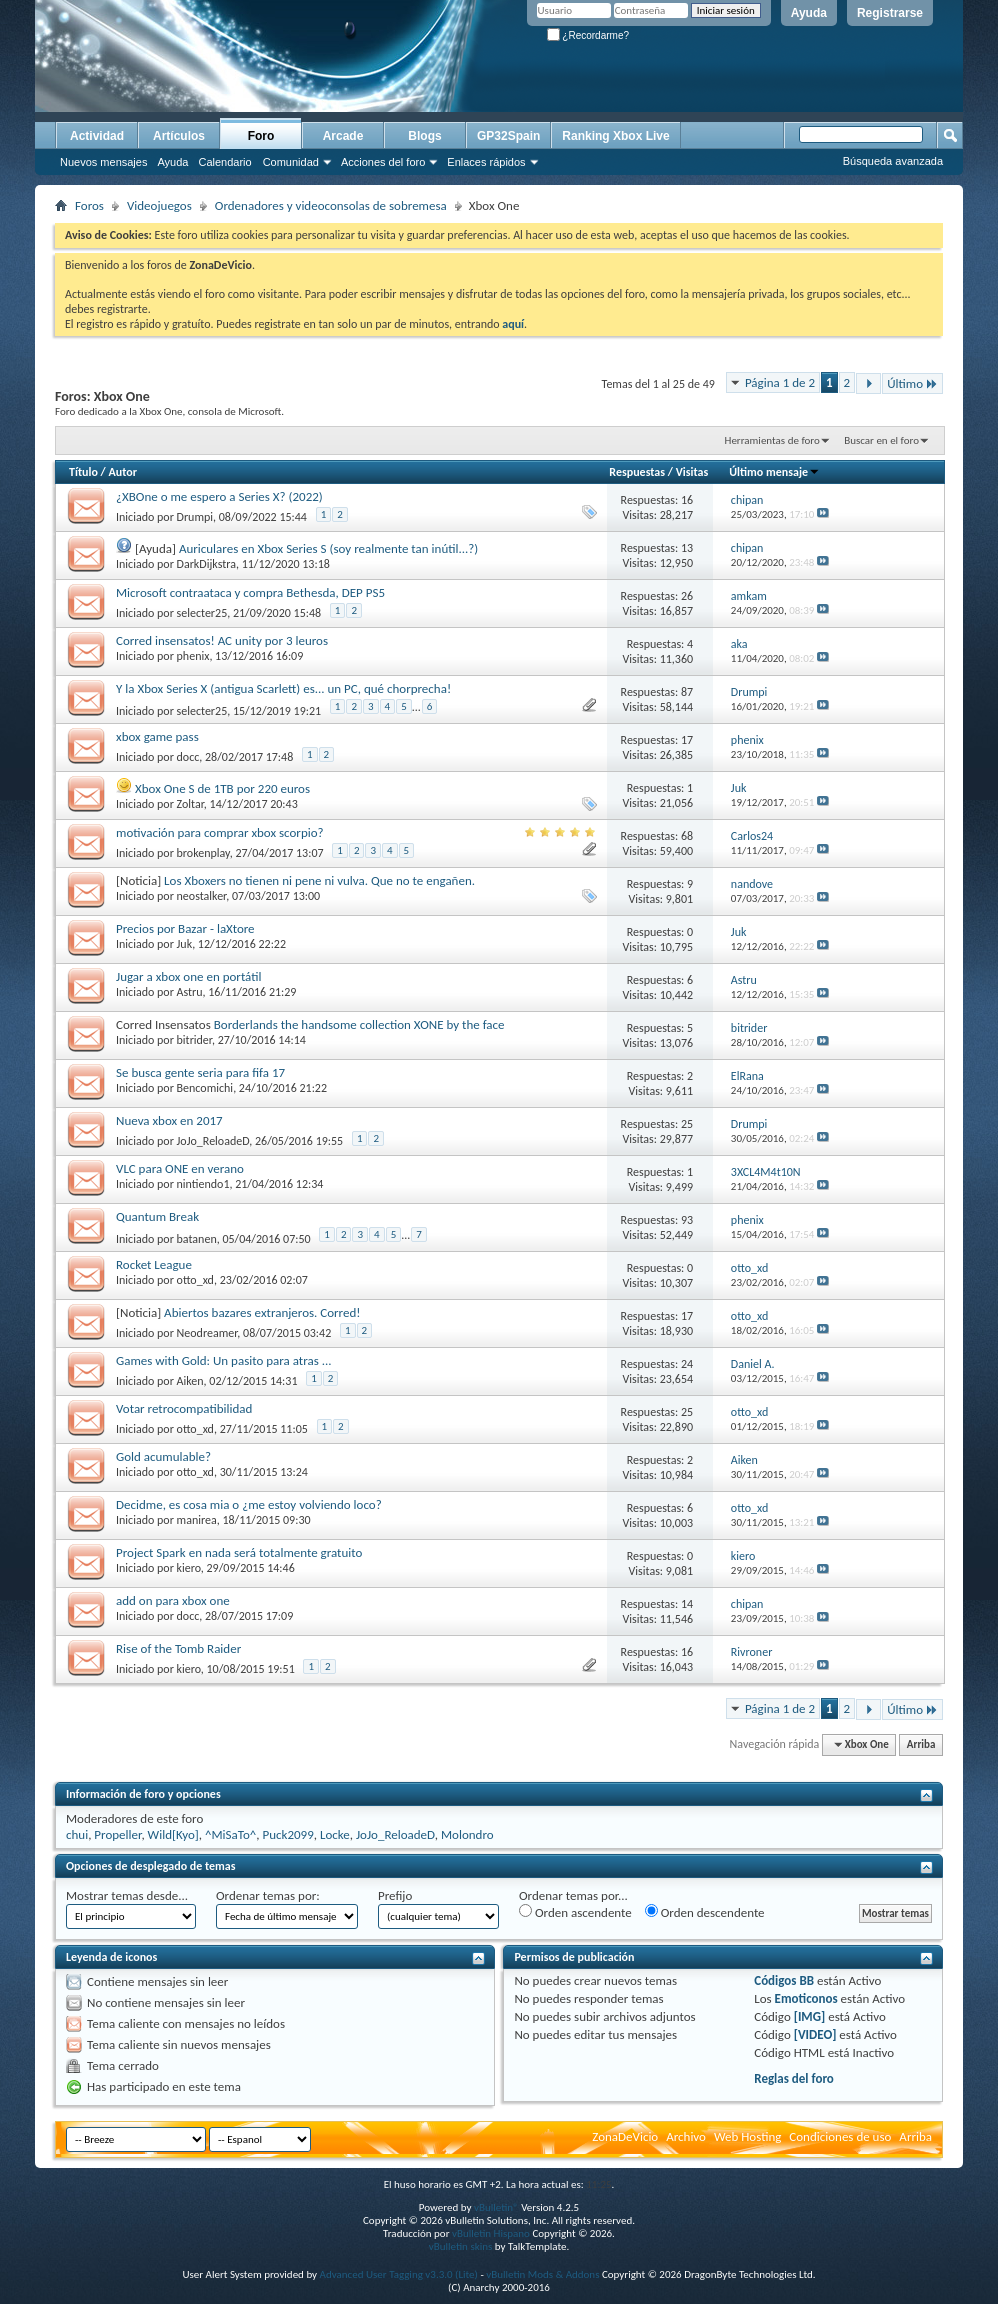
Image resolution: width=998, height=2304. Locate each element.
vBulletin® (496, 2207)
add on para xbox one (173, 1600)
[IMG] (810, 2016)
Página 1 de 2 (780, 382)
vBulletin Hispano (491, 2233)
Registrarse (890, 13)
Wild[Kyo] (173, 1834)
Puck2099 (287, 1834)
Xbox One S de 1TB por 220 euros (222, 788)
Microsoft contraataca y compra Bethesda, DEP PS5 (250, 592)
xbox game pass (157, 736)
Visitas (692, 472)
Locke (335, 1834)
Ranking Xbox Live (615, 136)
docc (188, 757)
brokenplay (203, 853)
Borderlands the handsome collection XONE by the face (359, 1024)
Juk (185, 944)
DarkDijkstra (206, 564)
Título (83, 472)
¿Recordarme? (588, 35)
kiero (189, 1568)
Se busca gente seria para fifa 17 (200, 1072)
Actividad (97, 136)
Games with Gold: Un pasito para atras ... (224, 1360)
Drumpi (195, 517)
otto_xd (195, 1280)
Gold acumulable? (163, 1456)
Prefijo (395, 1895)
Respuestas (637, 472)
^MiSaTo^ (230, 1834)
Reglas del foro (794, 2078)
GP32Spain (508, 136)
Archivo (686, 2136)
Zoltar (190, 804)
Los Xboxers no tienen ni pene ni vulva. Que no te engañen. (319, 880)
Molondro (467, 1834)
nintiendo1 (203, 1184)
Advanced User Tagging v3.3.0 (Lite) (399, 2274)
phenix (193, 656)
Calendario (224, 162)
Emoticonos (806, 1998)
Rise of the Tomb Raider (178, 1648)
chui (77, 1834)
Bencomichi (205, 1088)
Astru (190, 992)
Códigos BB (784, 1980)
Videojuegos (159, 205)
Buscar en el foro (881, 440)
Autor (122, 472)
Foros (89, 205)
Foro (261, 136)
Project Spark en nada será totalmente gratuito (239, 1552)
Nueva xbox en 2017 (169, 1120)
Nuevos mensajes (103, 162)
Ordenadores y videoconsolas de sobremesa (331, 205)
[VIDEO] (815, 2034)
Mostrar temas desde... (127, 1895)
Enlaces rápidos (486, 162)
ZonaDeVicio (625, 2136)
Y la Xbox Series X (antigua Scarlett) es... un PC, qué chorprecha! (283, 688)
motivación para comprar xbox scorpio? (220, 832)
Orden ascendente (575, 1912)
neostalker (202, 896)
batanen (197, 1239)
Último (912, 383)
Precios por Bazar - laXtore (185, 928)
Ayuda (809, 13)
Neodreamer (207, 1333)
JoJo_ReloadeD (213, 1141)
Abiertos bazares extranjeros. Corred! (262, 1312)
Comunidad (291, 162)
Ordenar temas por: (268, 1895)
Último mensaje (774, 472)
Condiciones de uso (840, 2136)
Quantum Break (157, 1216)
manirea (197, 1520)
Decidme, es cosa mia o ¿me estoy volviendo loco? (249, 1504)
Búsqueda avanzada (893, 161)
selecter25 (202, 613)
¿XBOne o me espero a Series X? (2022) (219, 496)
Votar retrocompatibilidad (184, 1408)
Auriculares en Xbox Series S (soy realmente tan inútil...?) (328, 548)
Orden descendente (705, 1912)
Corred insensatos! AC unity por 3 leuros (222, 640)
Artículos (179, 136)
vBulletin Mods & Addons (542, 2274)
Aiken (190, 1381)
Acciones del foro (383, 162)
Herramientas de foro (772, 440)
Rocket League (154, 1264)
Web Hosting (747, 2136)
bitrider (194, 1040)
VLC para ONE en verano (180, 1168)
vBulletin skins (461, 2246)
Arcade (343, 136)
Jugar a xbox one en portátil (188, 976)
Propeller (117, 1834)
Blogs (424, 136)
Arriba (921, 1744)
